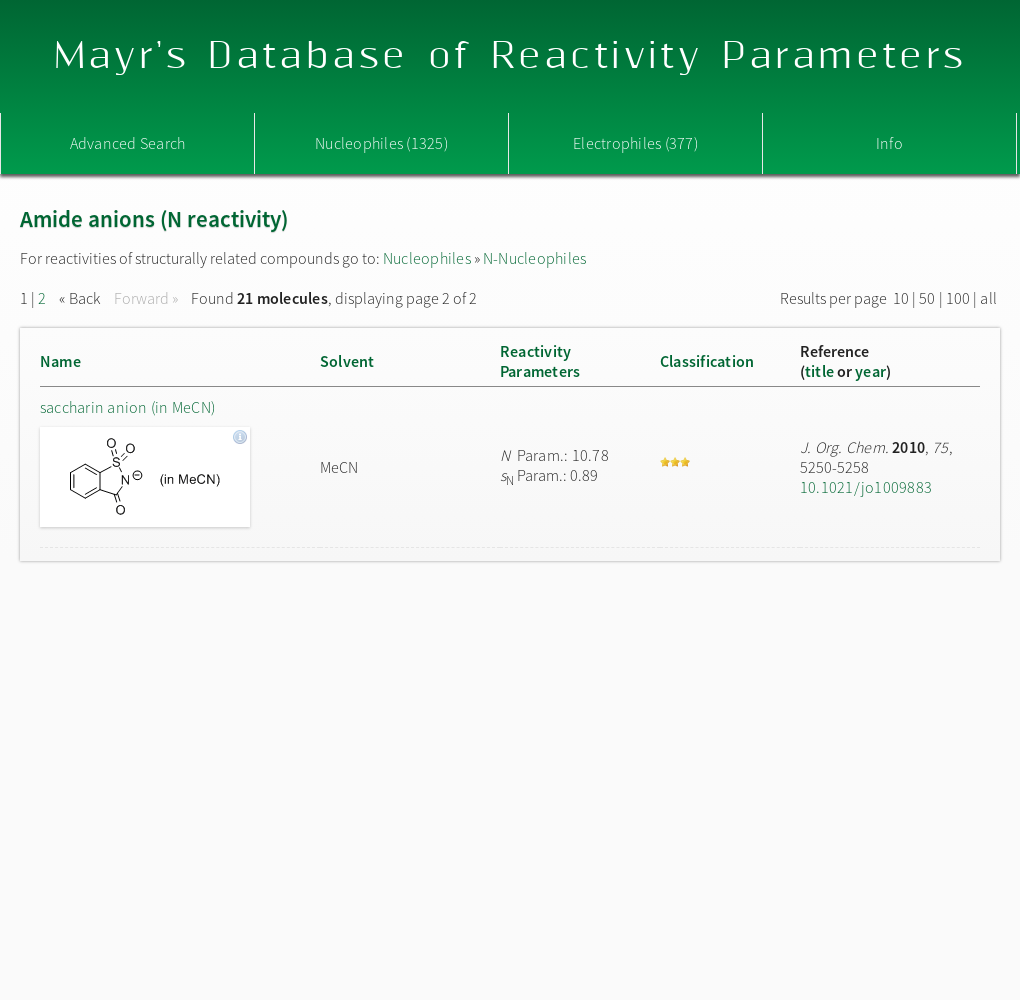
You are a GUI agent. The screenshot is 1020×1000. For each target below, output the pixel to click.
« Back (81, 298)
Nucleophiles (427, 258)
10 (901, 298)
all (988, 298)
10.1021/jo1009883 (866, 487)
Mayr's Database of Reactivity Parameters (510, 56)
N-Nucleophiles (534, 258)
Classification (707, 361)
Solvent (347, 361)
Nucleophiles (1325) (381, 143)
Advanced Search (128, 143)
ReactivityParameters (540, 361)
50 (927, 298)
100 (958, 298)
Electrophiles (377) (635, 143)
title (819, 371)
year (870, 371)
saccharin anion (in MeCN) (127, 407)
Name (60, 361)
